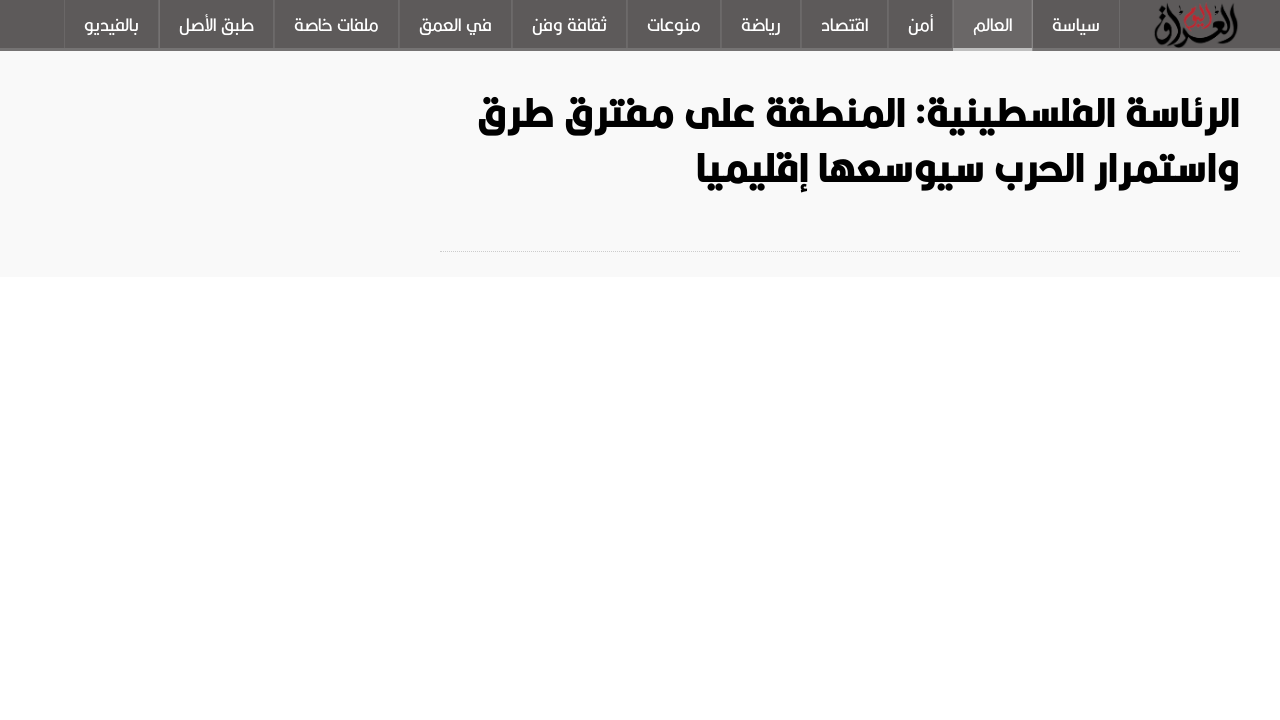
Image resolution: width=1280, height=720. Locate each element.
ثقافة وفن (569, 25)
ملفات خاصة (336, 25)
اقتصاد (844, 25)
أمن (920, 25)
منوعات (674, 25)
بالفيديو (111, 25)
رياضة (761, 25)
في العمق (455, 25)
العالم (992, 25)
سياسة (1076, 25)
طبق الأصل (216, 25)
